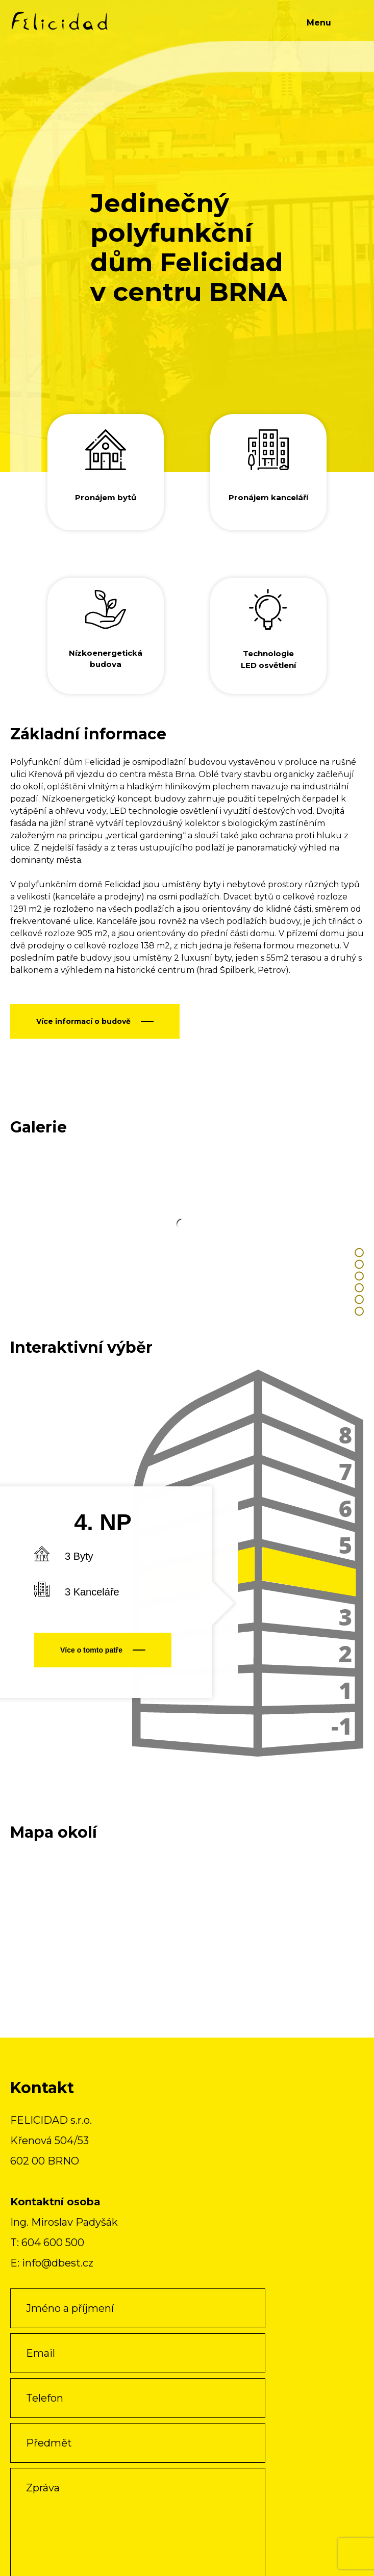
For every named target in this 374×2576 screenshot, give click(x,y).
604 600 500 (52, 2242)
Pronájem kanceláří (268, 497)
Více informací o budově (83, 1021)
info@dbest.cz (57, 2263)
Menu (319, 23)
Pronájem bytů (105, 497)
